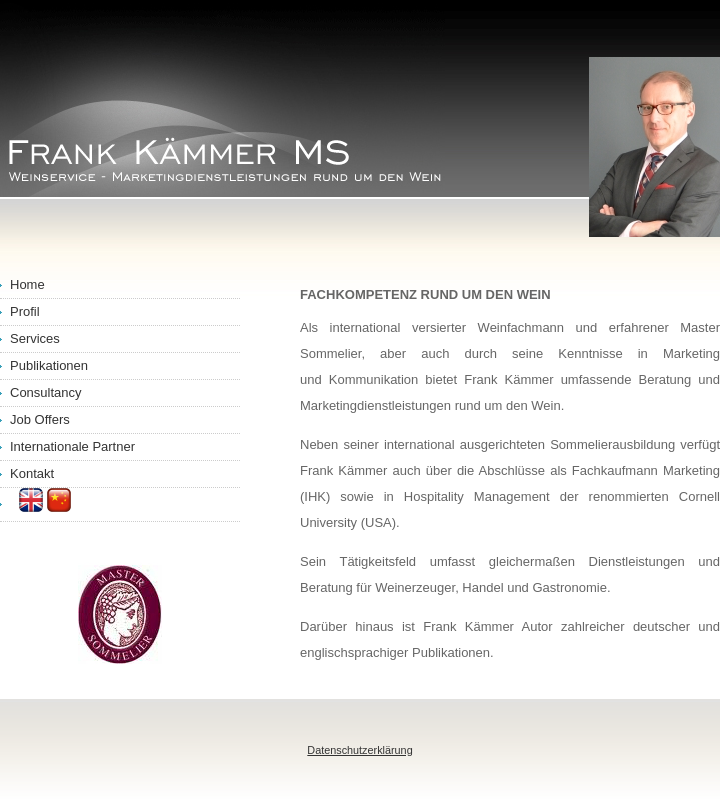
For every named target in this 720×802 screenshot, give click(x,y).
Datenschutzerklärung (359, 750)
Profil (25, 311)
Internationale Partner (72, 446)
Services (35, 338)
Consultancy (46, 392)
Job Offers (40, 419)
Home (27, 284)
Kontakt (32, 473)
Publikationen (49, 365)
